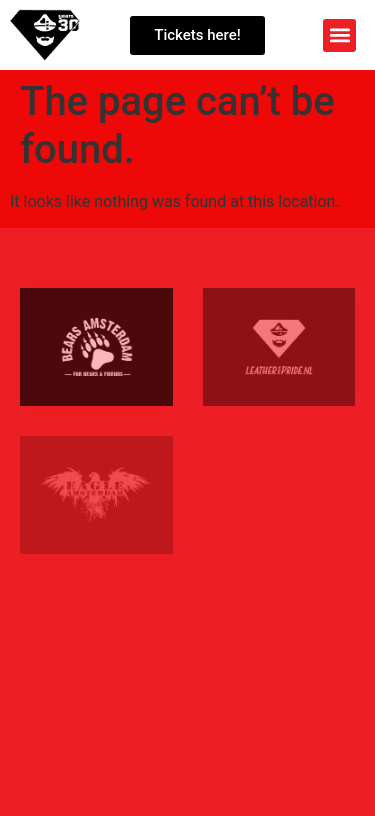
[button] (339, 35)
